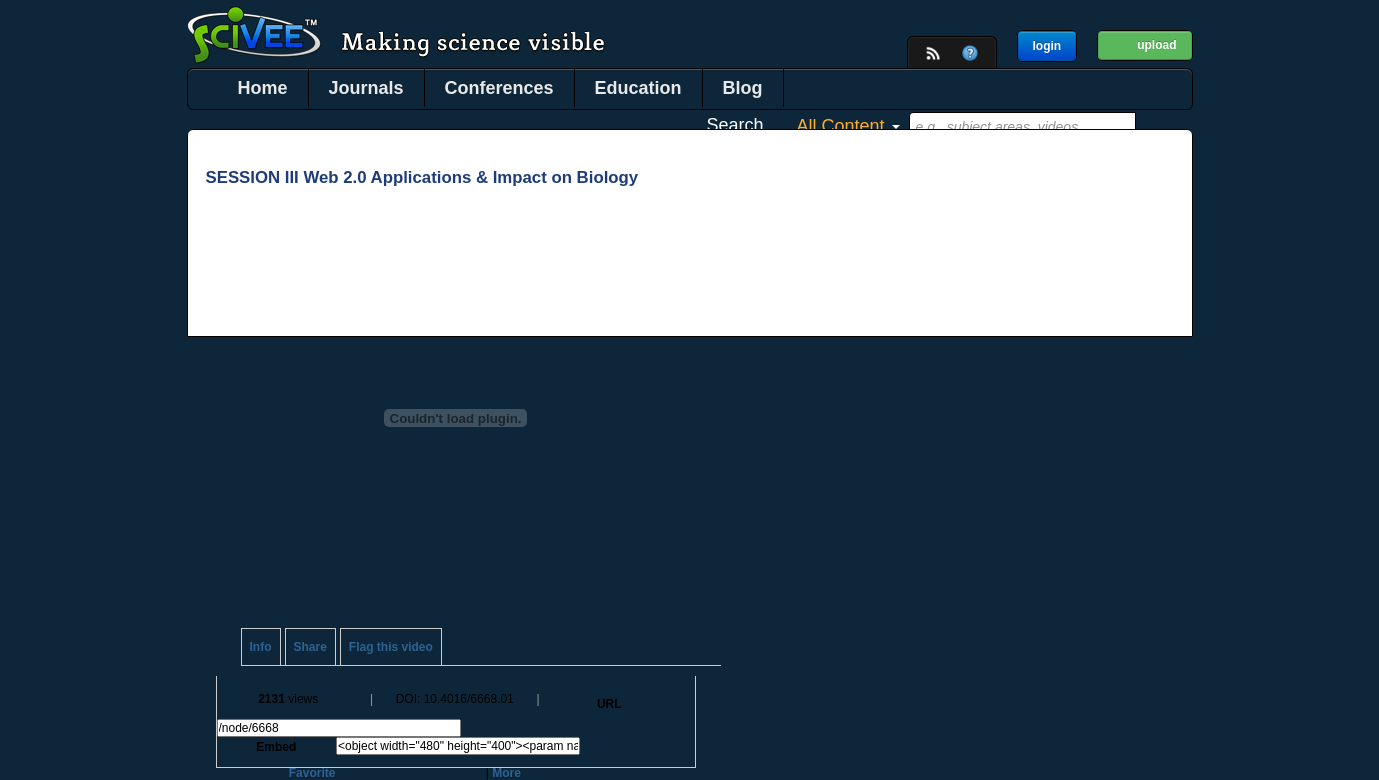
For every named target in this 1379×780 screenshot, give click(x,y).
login (1047, 46)
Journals (366, 88)
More (506, 773)
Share (310, 647)
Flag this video (391, 647)
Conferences (499, 88)
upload (1156, 45)
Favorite (312, 773)
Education (638, 88)
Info (261, 647)
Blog (743, 88)
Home (263, 88)
